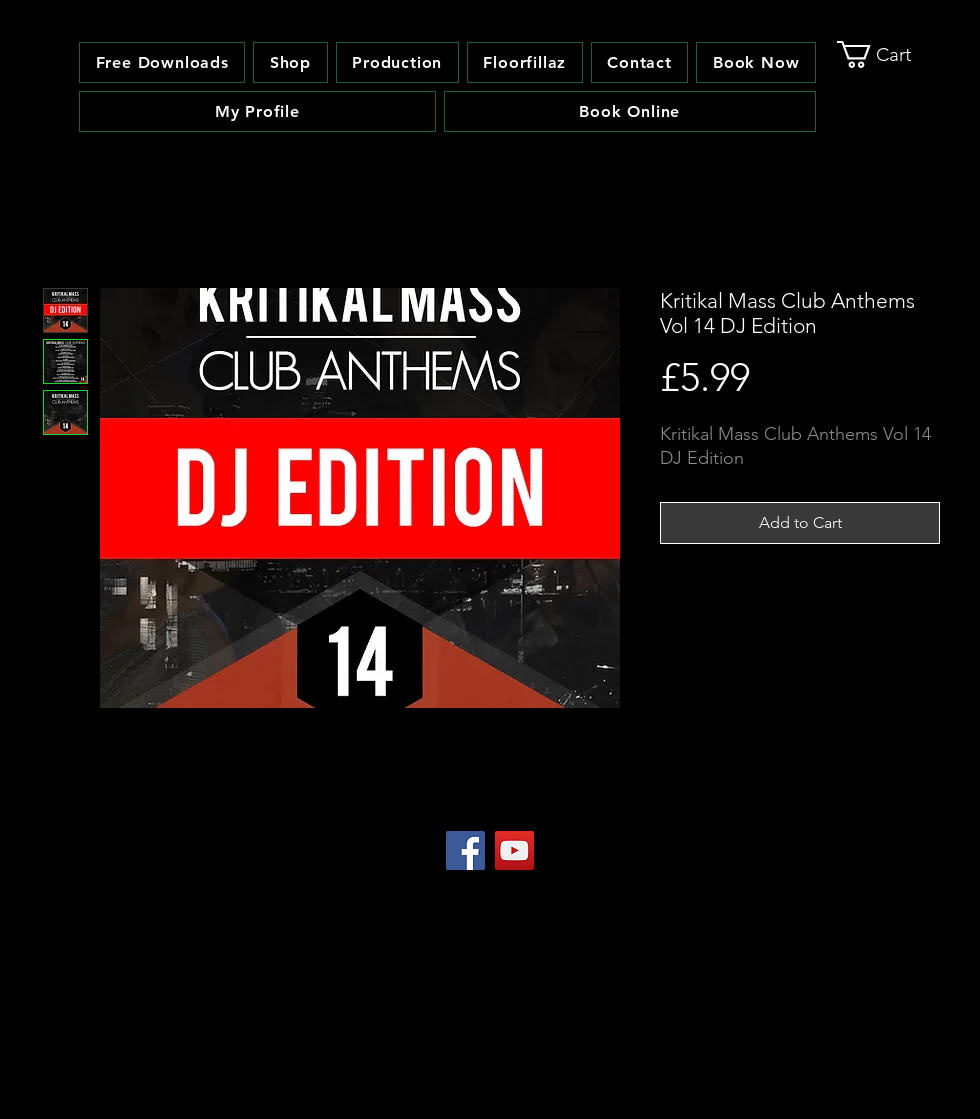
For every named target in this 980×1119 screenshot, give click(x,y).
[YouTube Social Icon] (514, 850)
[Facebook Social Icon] (465, 850)
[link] (889, 54)
